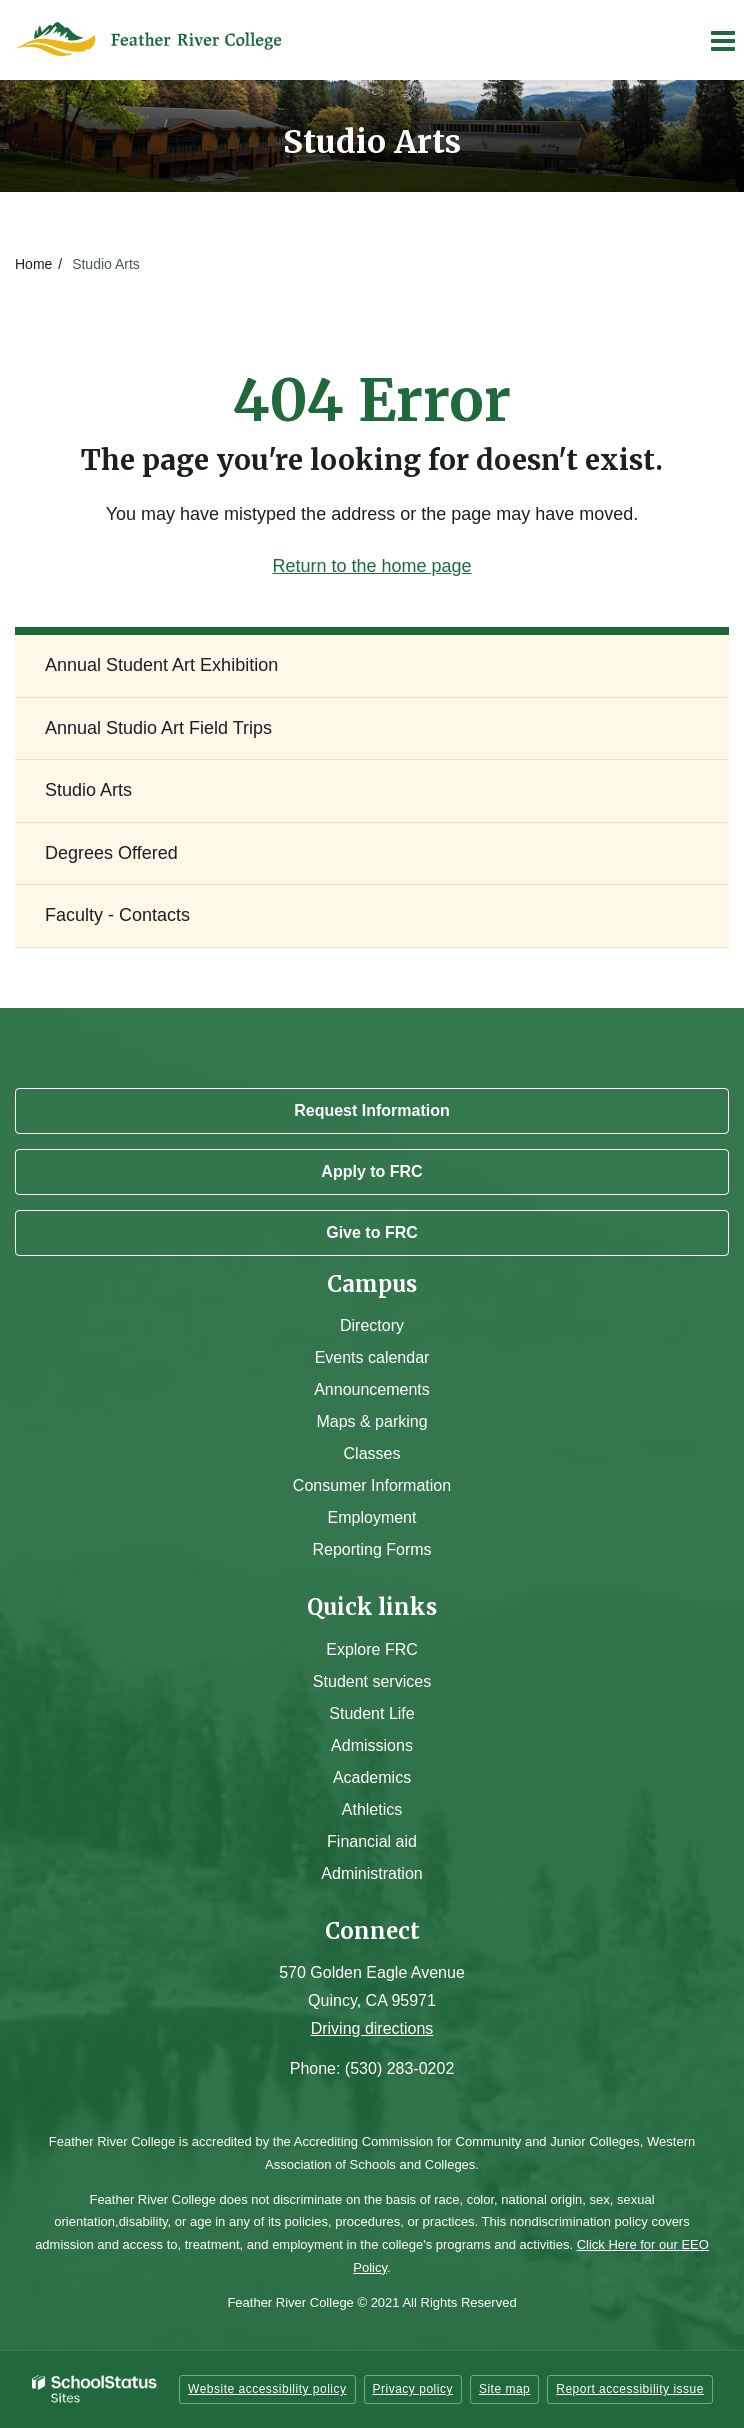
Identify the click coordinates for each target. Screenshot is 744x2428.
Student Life (371, 1713)
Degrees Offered (144, 861)
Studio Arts (106, 264)
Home (33, 264)
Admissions (372, 1745)
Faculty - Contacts (117, 915)
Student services (372, 1681)
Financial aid (372, 1841)
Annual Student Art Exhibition (161, 665)
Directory (372, 1325)
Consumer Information (372, 1485)
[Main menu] (722, 40)
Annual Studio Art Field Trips (158, 728)
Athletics (372, 1809)
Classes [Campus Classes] (372, 1453)
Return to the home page (371, 566)
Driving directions (372, 2028)
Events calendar (372, 1357)
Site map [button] (504, 2389)
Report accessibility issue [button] (630, 2389)
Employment (372, 1517)
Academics (372, 1777)
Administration (371, 1873)
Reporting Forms (371, 1549)
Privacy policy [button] (413, 2389)
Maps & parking (371, 1421)
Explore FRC (372, 1649)
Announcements (372, 1389)
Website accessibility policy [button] (267, 2389)
